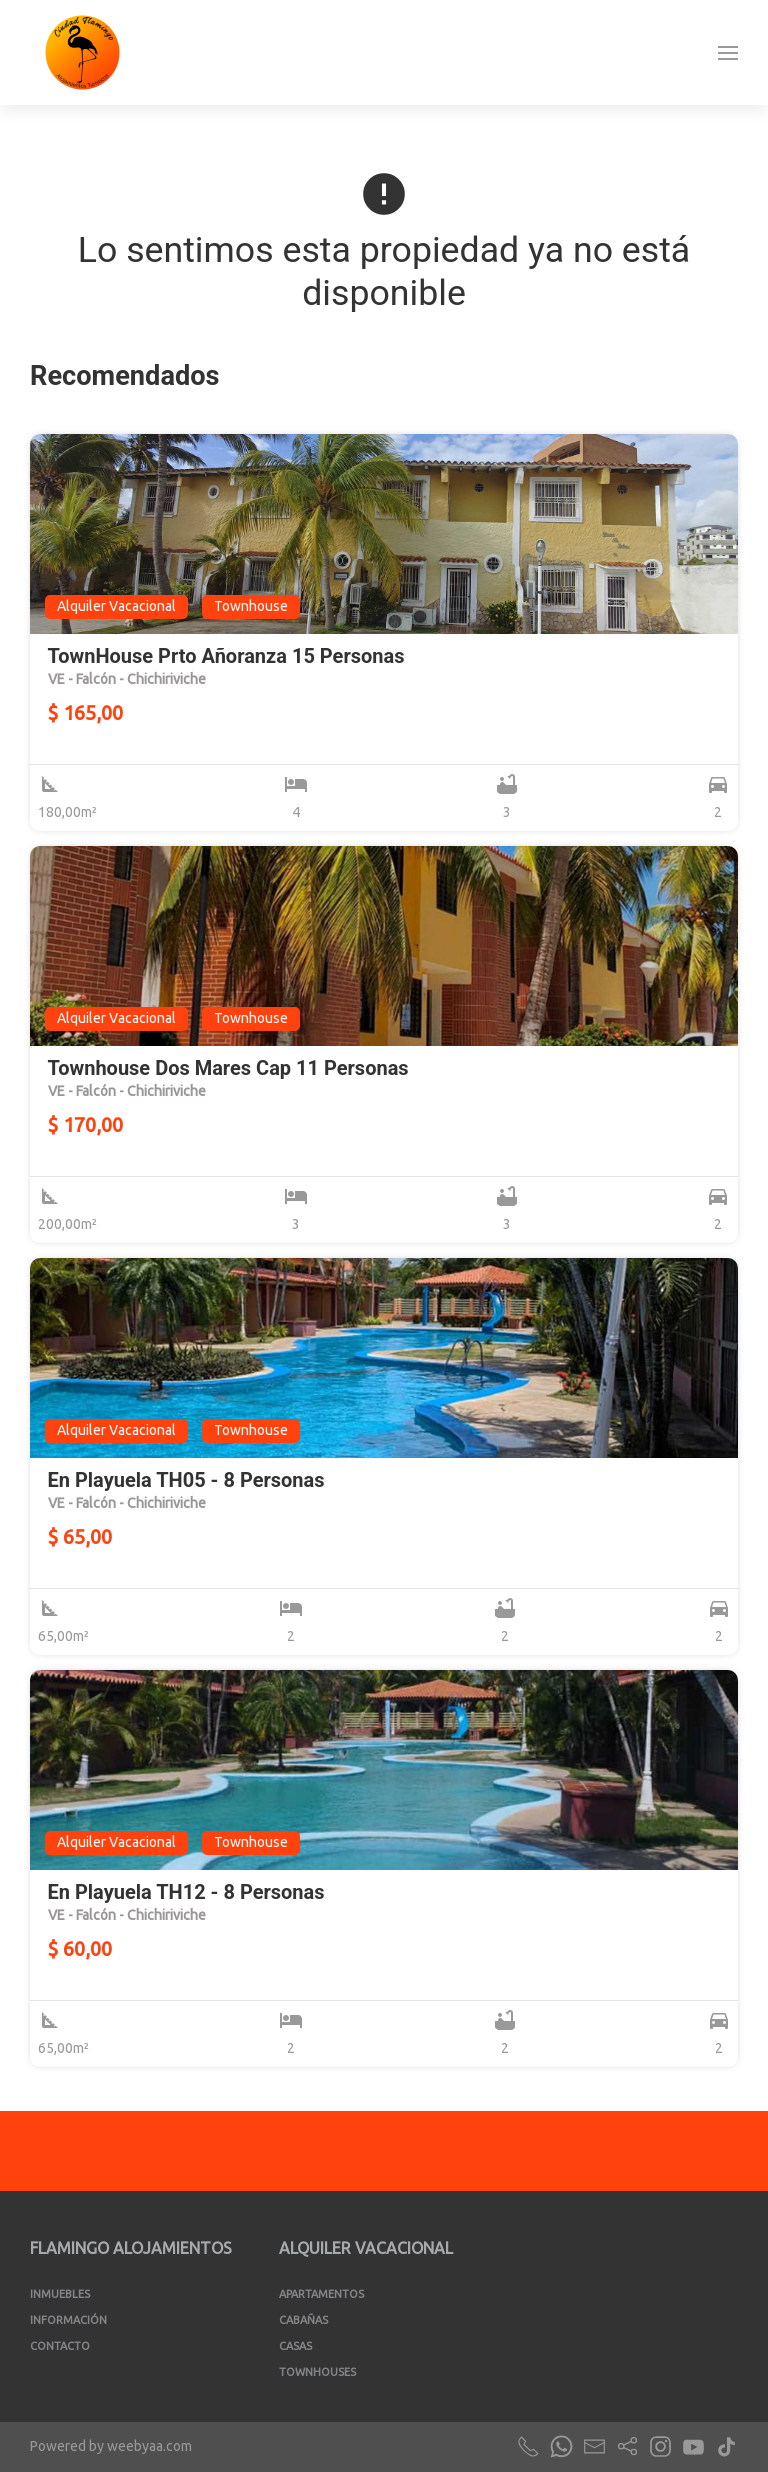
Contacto (60, 2346)
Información (68, 2320)
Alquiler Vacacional (366, 2248)
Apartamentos (321, 2294)
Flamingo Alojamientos (131, 2248)
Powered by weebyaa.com (111, 2446)
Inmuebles (60, 2294)
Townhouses (317, 2372)
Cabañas (303, 2320)
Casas (295, 2346)
